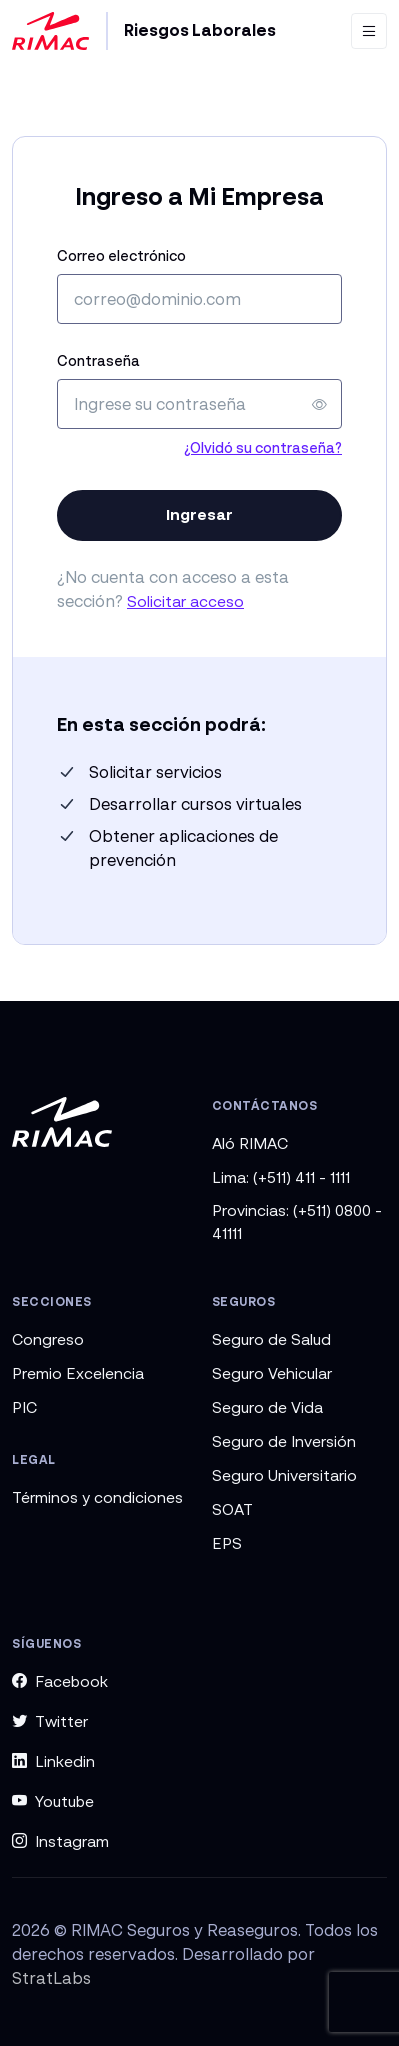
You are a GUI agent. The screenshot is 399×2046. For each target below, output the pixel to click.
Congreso (48, 1339)
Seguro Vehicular (272, 1373)
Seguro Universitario (284, 1475)
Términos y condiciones (97, 1497)
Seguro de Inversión (284, 1441)
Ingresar (199, 514)
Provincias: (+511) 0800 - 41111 (297, 1221)
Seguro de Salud (271, 1339)
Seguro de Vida (267, 1407)
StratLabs (51, 1978)
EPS (227, 1543)
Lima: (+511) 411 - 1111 (281, 1177)
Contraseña (98, 360)
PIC (24, 1407)
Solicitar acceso (185, 601)
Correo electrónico (121, 255)
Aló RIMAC (250, 1143)
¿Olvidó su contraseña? (263, 447)
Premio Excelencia (78, 1373)
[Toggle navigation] (369, 31)
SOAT (232, 1509)
